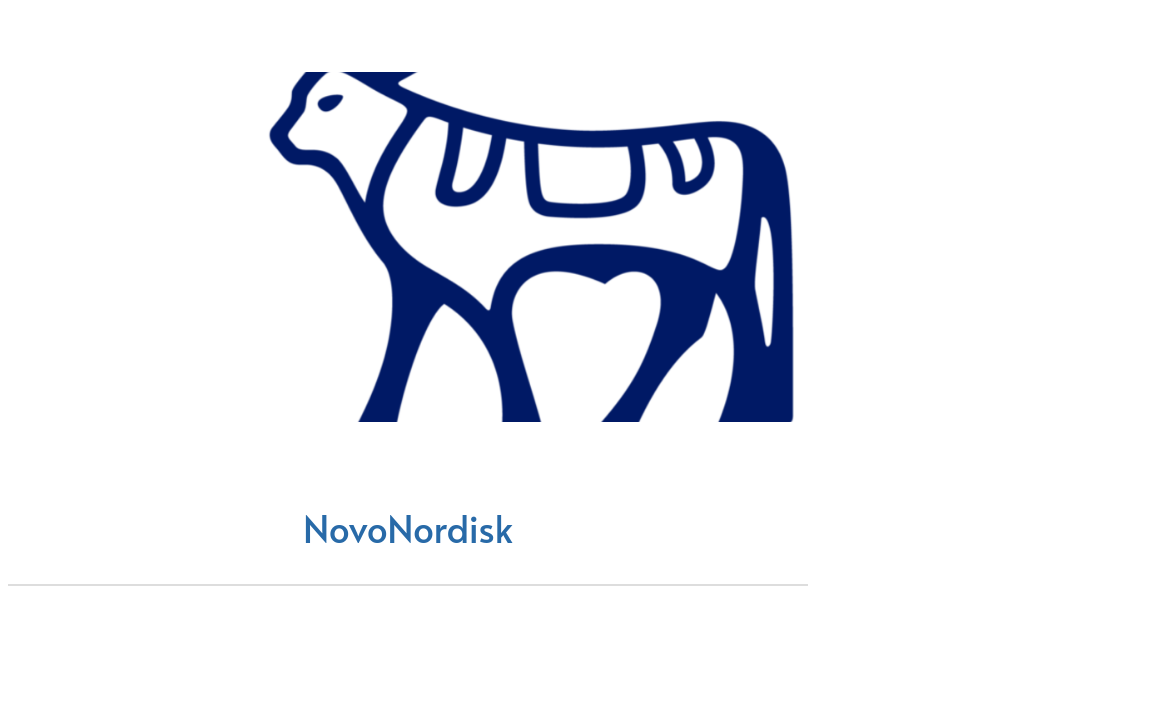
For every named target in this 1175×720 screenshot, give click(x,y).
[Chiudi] (40, 40)
